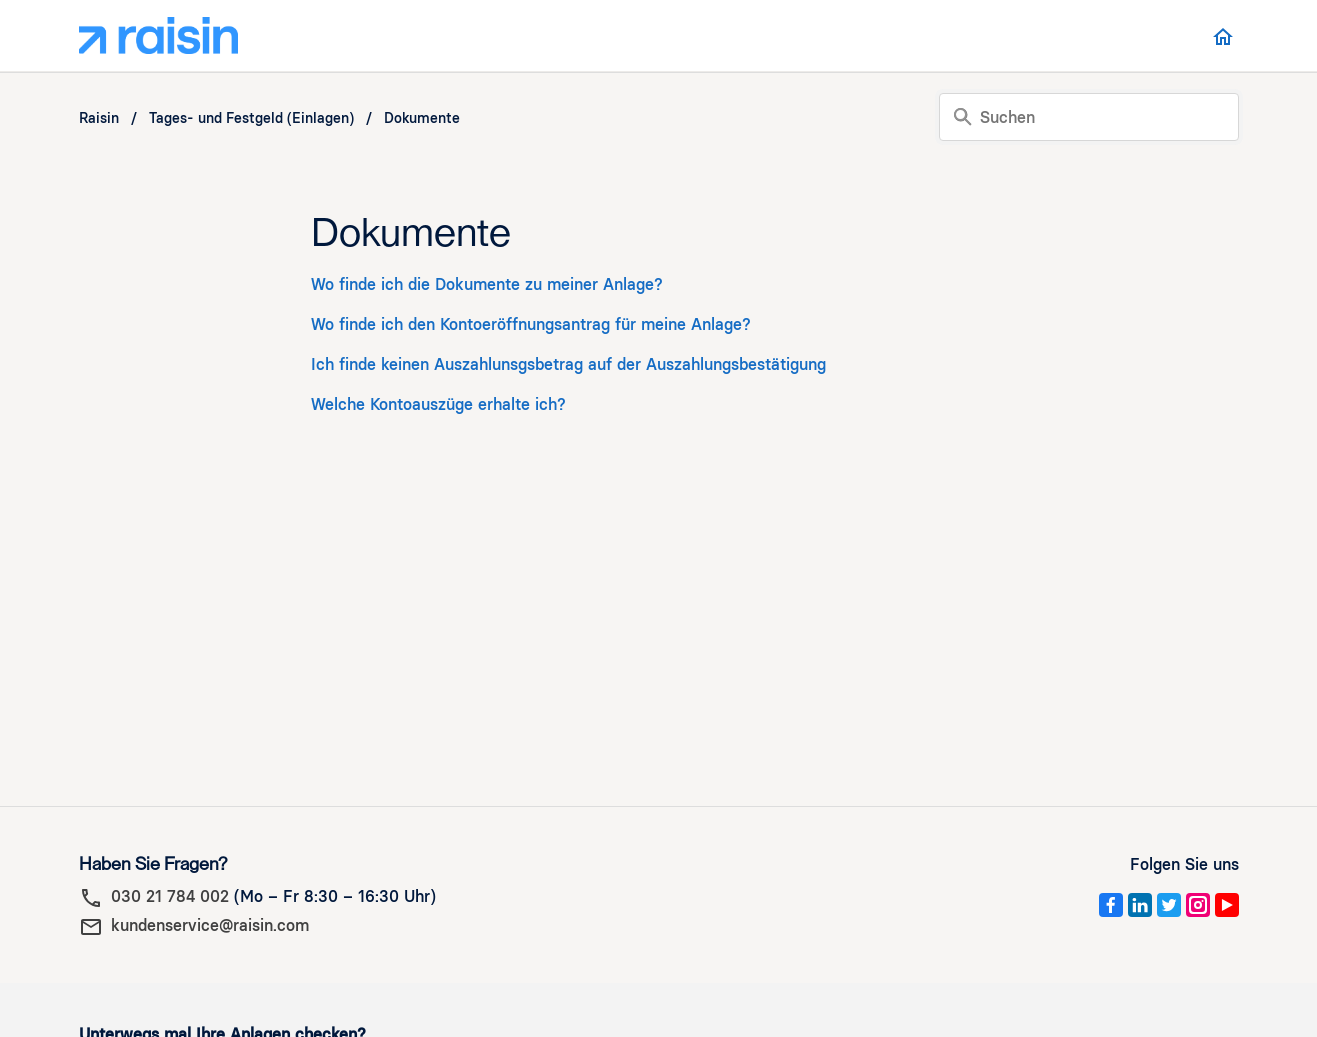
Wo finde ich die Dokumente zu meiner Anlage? (487, 284)
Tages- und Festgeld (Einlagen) (251, 118)
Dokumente (422, 118)
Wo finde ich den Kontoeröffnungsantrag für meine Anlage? (531, 324)
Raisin (99, 118)
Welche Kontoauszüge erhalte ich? (438, 404)
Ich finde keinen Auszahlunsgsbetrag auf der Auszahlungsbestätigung (568, 364)
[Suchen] (1089, 117)
